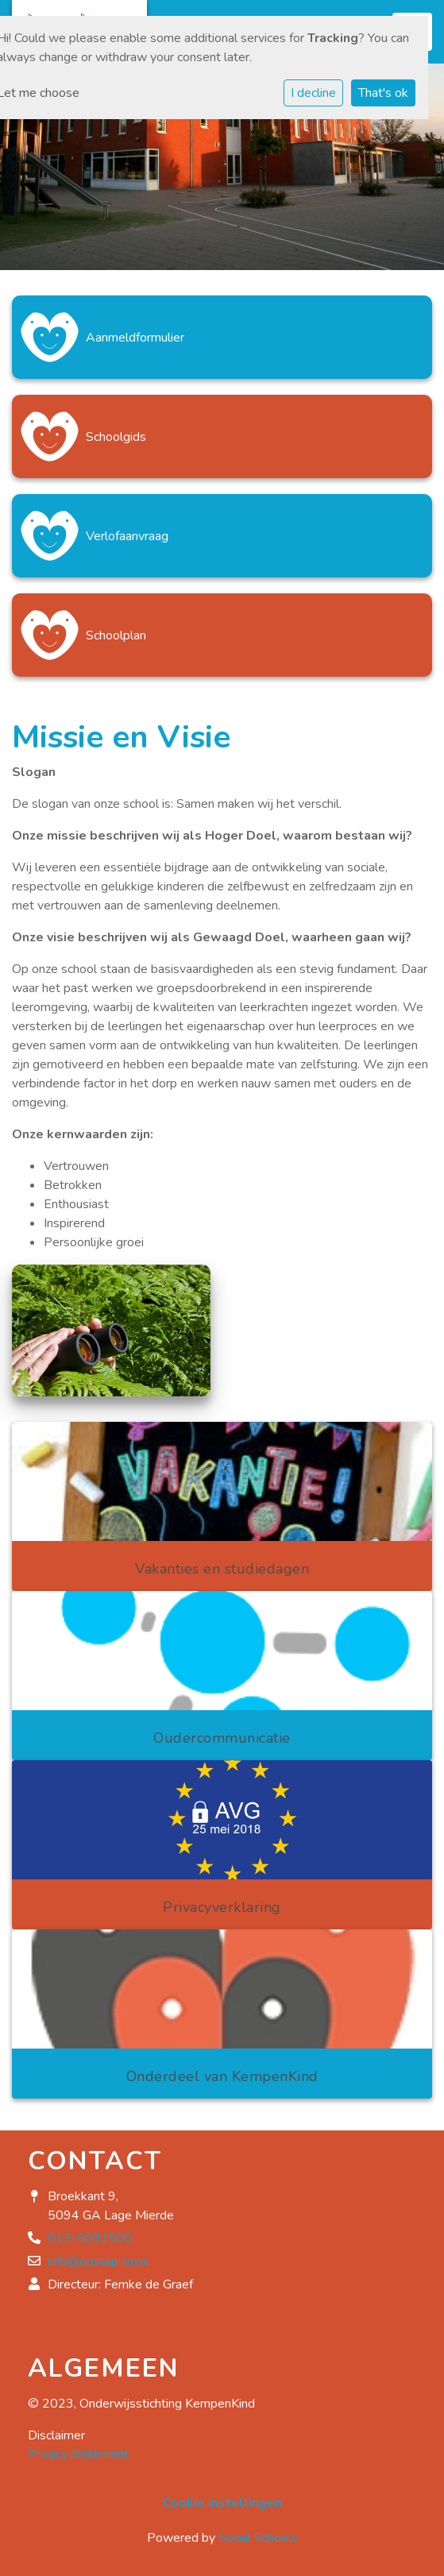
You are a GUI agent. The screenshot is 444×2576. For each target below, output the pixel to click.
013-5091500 (90, 2238)
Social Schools (258, 2538)
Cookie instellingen (222, 2503)
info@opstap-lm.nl (98, 2261)
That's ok (383, 93)
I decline (313, 93)
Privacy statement (78, 2454)
